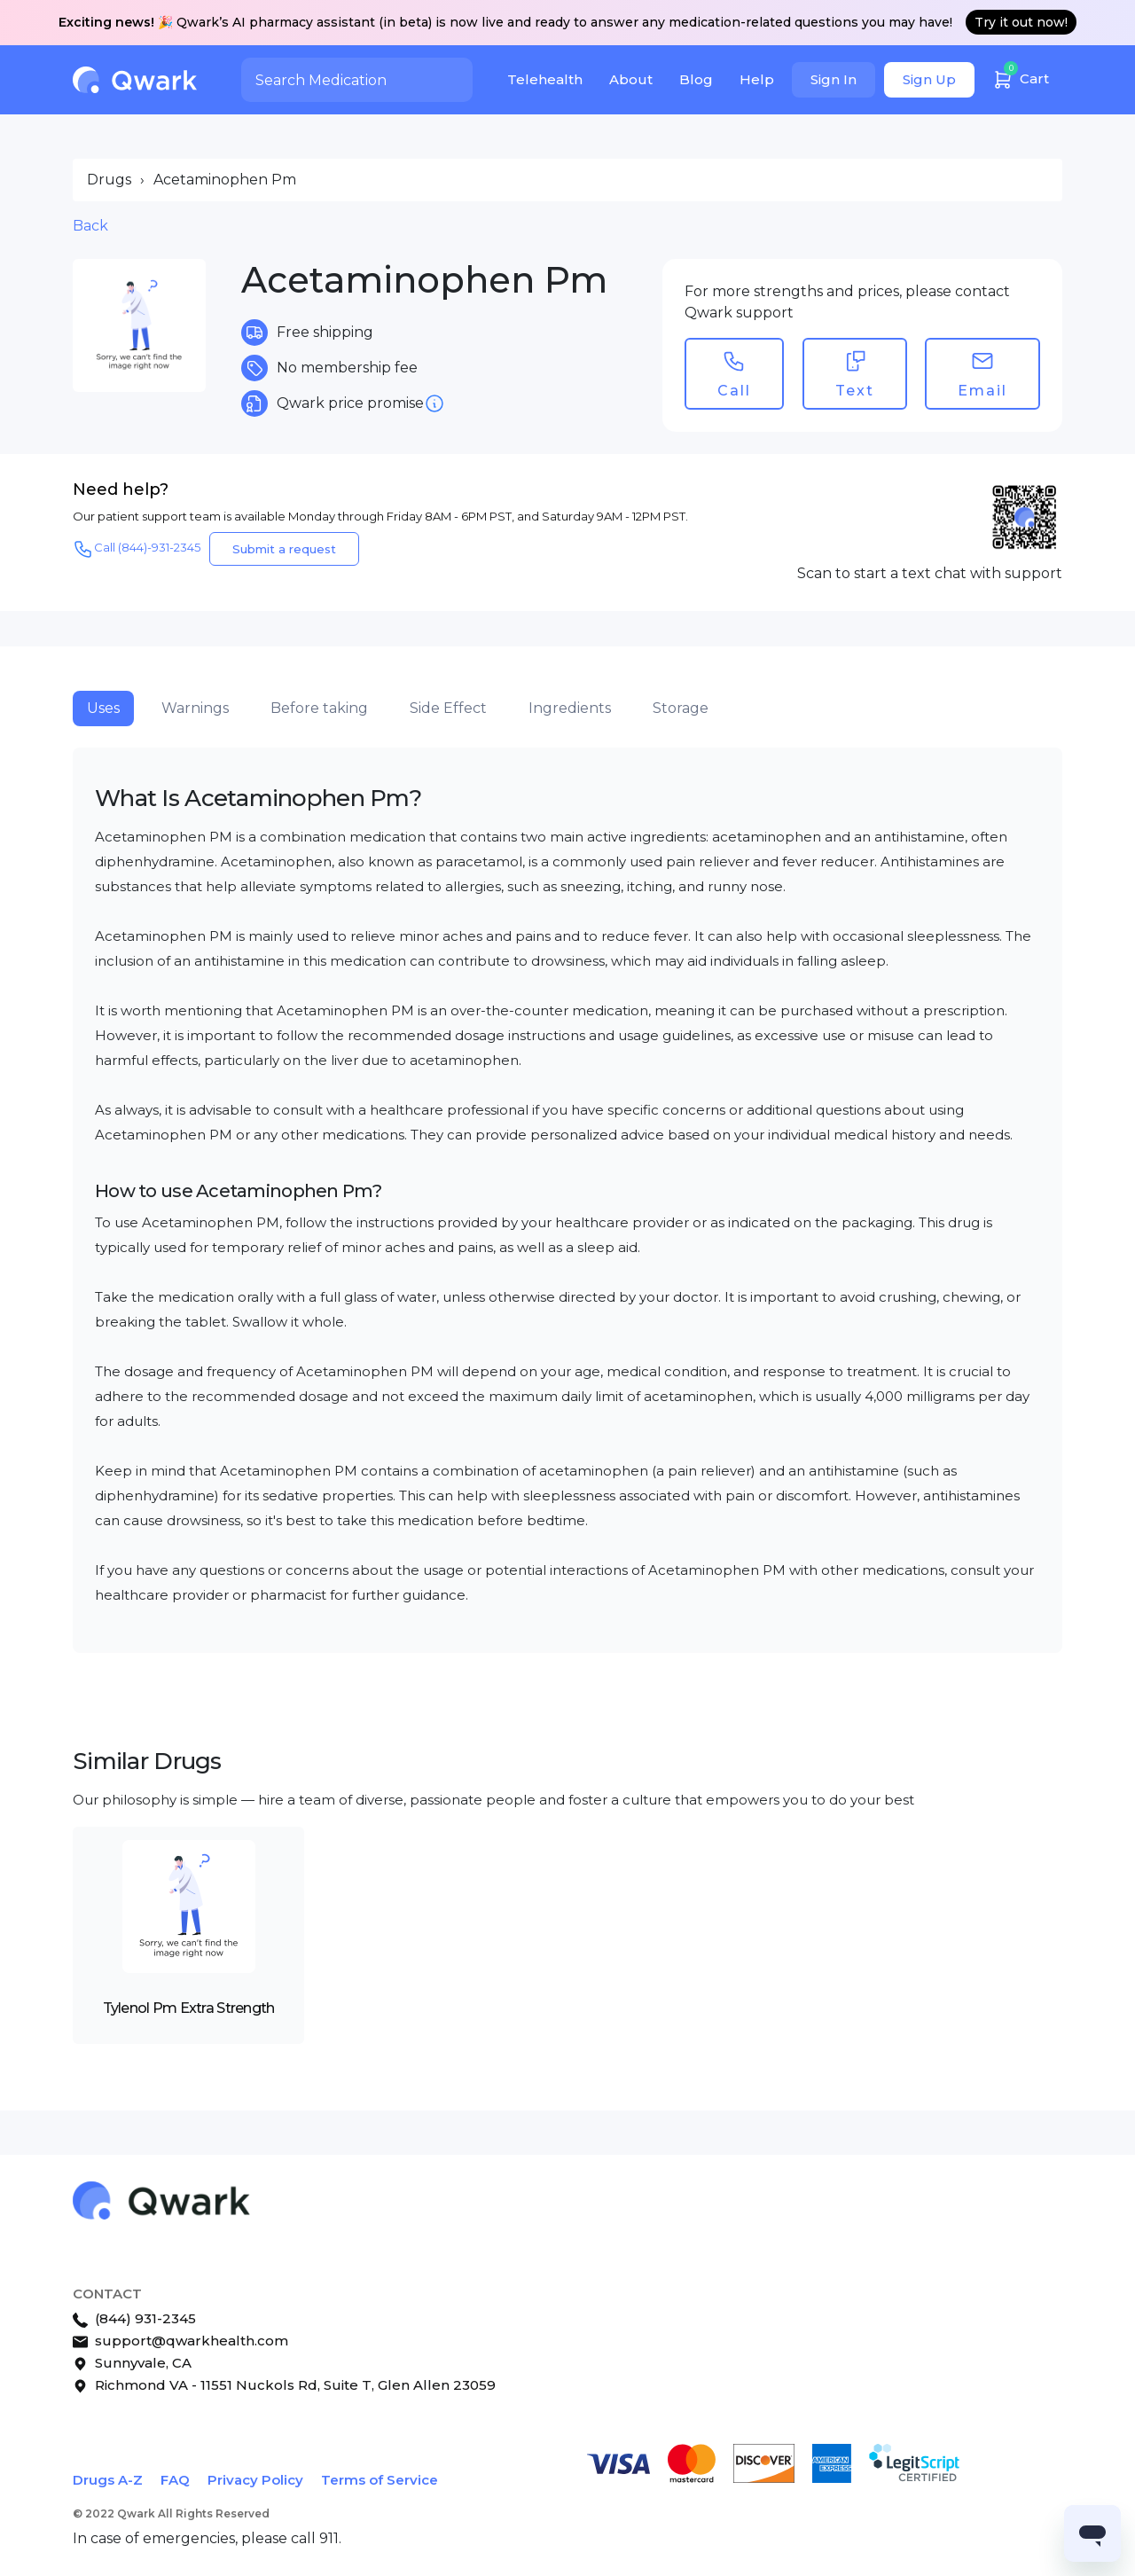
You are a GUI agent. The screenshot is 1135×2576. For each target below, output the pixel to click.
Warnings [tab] (195, 708)
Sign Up (929, 79)
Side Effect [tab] (448, 708)
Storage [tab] (680, 708)
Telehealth (545, 79)
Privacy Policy (255, 2479)
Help (757, 79)
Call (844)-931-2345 (136, 549)
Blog (696, 79)
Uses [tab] (103, 708)
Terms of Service (379, 2479)
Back (90, 225)
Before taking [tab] (319, 708)
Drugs (109, 179)
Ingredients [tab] (569, 708)
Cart (1020, 76)
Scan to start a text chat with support (929, 573)
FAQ (175, 2479)
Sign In (833, 79)
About (631, 79)
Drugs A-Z (108, 2479)
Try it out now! (1021, 22)
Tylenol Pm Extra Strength (189, 2008)
